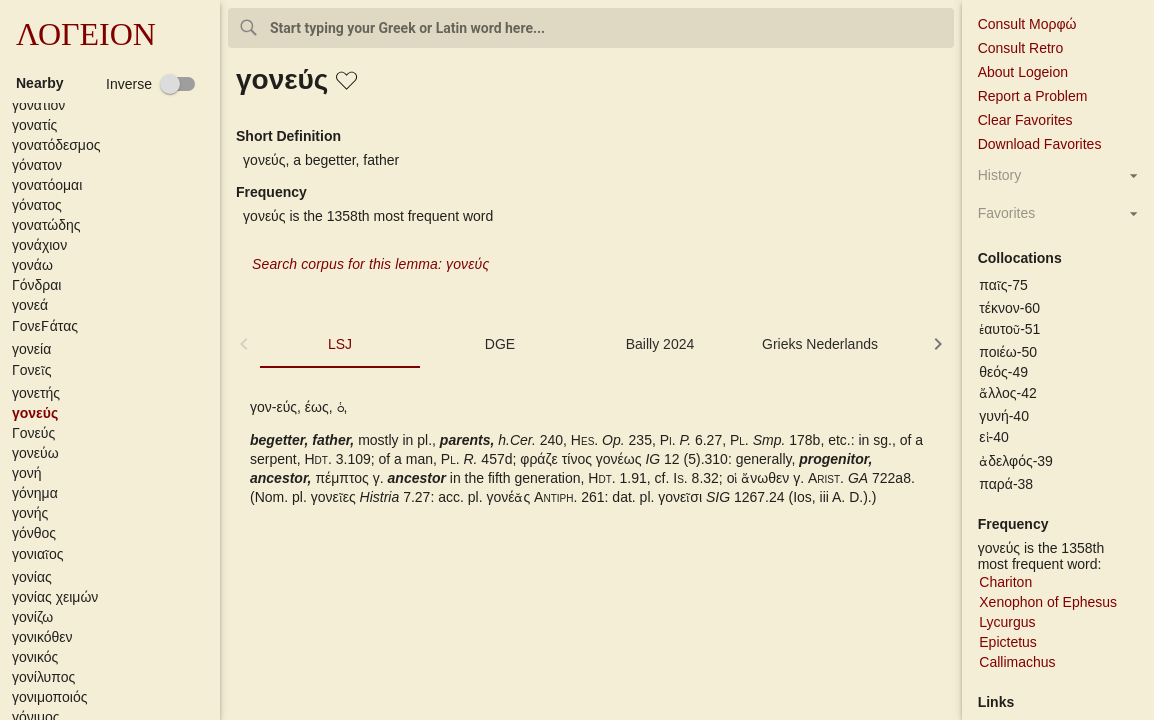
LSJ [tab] (340, 344)
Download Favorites (1040, 144)
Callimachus (1017, 662)
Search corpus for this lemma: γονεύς (370, 264)
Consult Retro (1021, 48)
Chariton (1005, 582)
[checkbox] (151, 84)
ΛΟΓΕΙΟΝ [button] (86, 34)
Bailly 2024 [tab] (660, 344)
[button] (114, 105)
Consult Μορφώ (1027, 24)
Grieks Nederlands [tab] (820, 344)
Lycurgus (1007, 622)
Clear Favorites (1025, 120)
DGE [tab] (500, 344)
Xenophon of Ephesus (1048, 602)
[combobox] (591, 28)
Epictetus (1008, 642)
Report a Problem (1033, 96)
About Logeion (1023, 72)
